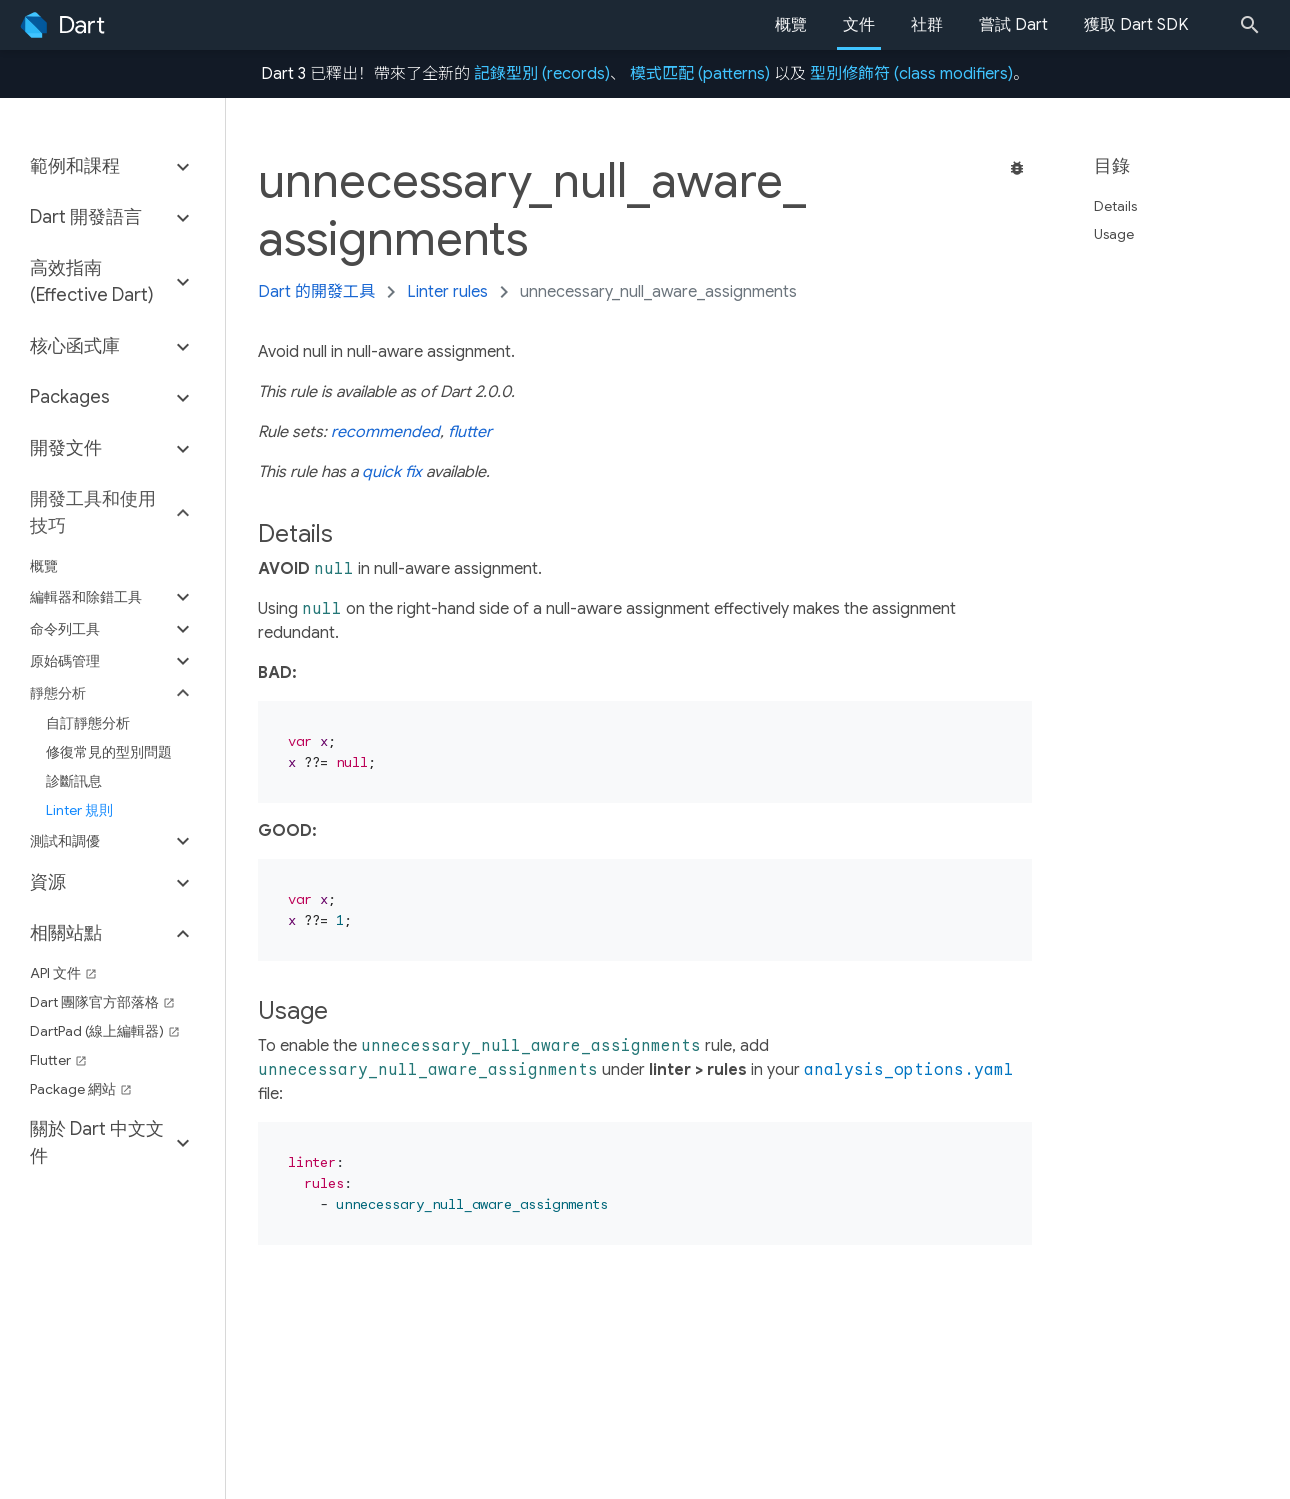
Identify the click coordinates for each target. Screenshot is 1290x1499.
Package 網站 (81, 1089)
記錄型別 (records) (542, 74)
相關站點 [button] (66, 933)
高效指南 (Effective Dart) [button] (92, 281)
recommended (385, 432)
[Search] (1256, 25)
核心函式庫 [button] (75, 346)
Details (1123, 206)
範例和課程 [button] (75, 166)
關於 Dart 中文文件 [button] (97, 1142)
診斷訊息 (74, 781)
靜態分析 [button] (58, 693)
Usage (1122, 234)
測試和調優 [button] (65, 841)
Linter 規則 (79, 810)
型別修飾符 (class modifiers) (911, 74)
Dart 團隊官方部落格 (102, 1002)
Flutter (58, 1060)
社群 (927, 25)
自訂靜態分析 (88, 723)
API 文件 (63, 973)
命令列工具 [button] (65, 629)
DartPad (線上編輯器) (105, 1031)
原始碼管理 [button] (65, 661)
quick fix (392, 472)
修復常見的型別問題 (109, 752)
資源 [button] (48, 882)
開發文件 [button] (66, 448)
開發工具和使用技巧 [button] (93, 512)
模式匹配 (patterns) (700, 74)
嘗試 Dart (1013, 25)
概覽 (791, 25)
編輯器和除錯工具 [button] (86, 597)
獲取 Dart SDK (1136, 25)
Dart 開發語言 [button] (86, 217)
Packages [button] (70, 397)
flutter (470, 432)
